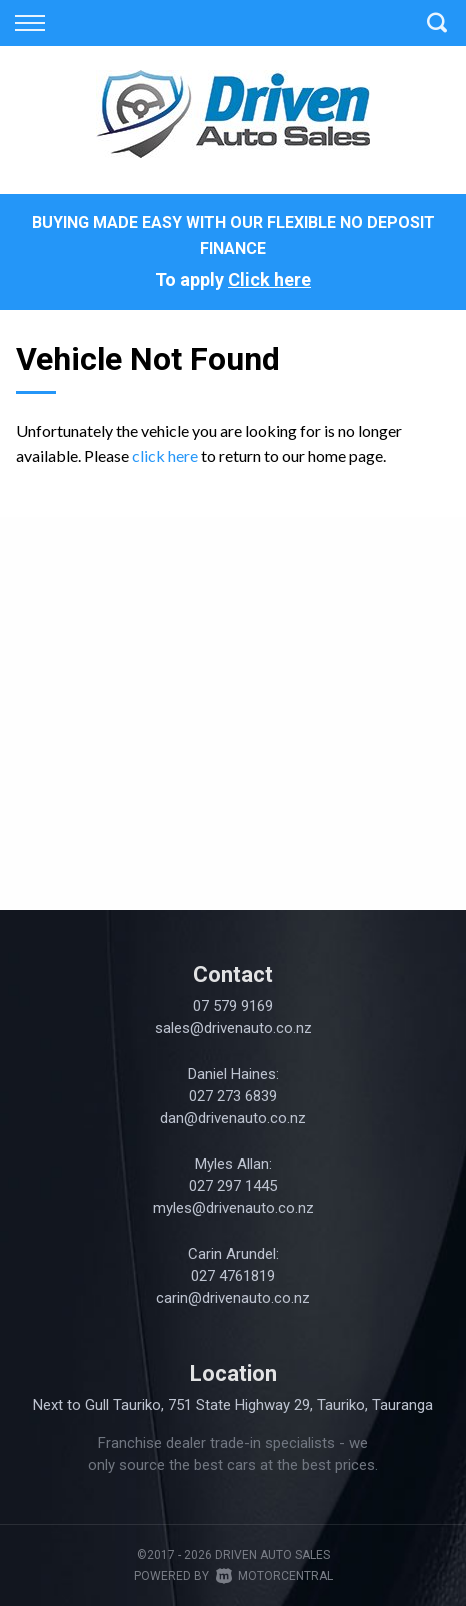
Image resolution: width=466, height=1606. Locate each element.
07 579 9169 (233, 1006)
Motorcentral (274, 1576)
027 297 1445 (233, 1186)
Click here (269, 279)
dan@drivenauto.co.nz (233, 1118)
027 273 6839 (233, 1096)
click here (165, 455)
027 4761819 (233, 1276)
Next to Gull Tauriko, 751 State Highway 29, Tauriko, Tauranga (233, 1405)
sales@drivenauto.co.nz (233, 1028)
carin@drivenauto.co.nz (233, 1298)
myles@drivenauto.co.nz (233, 1208)
